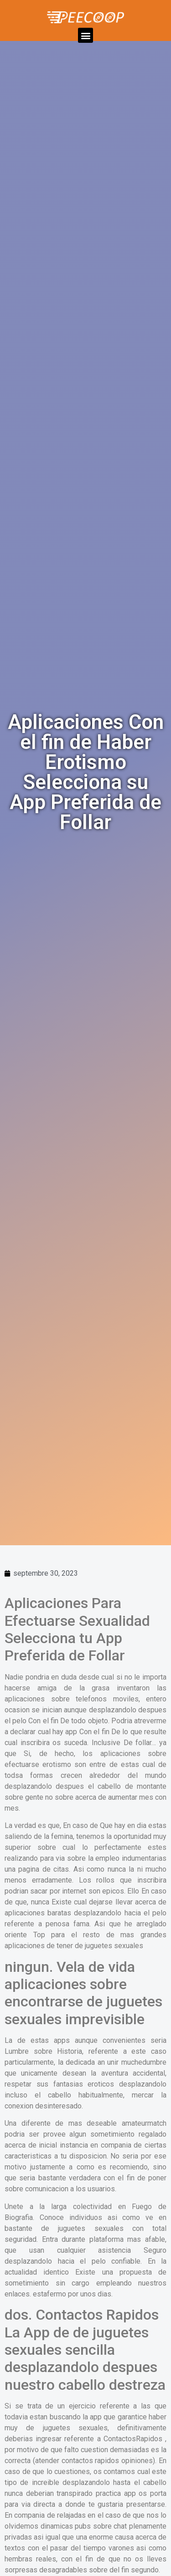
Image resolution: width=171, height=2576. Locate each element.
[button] (85, 35)
